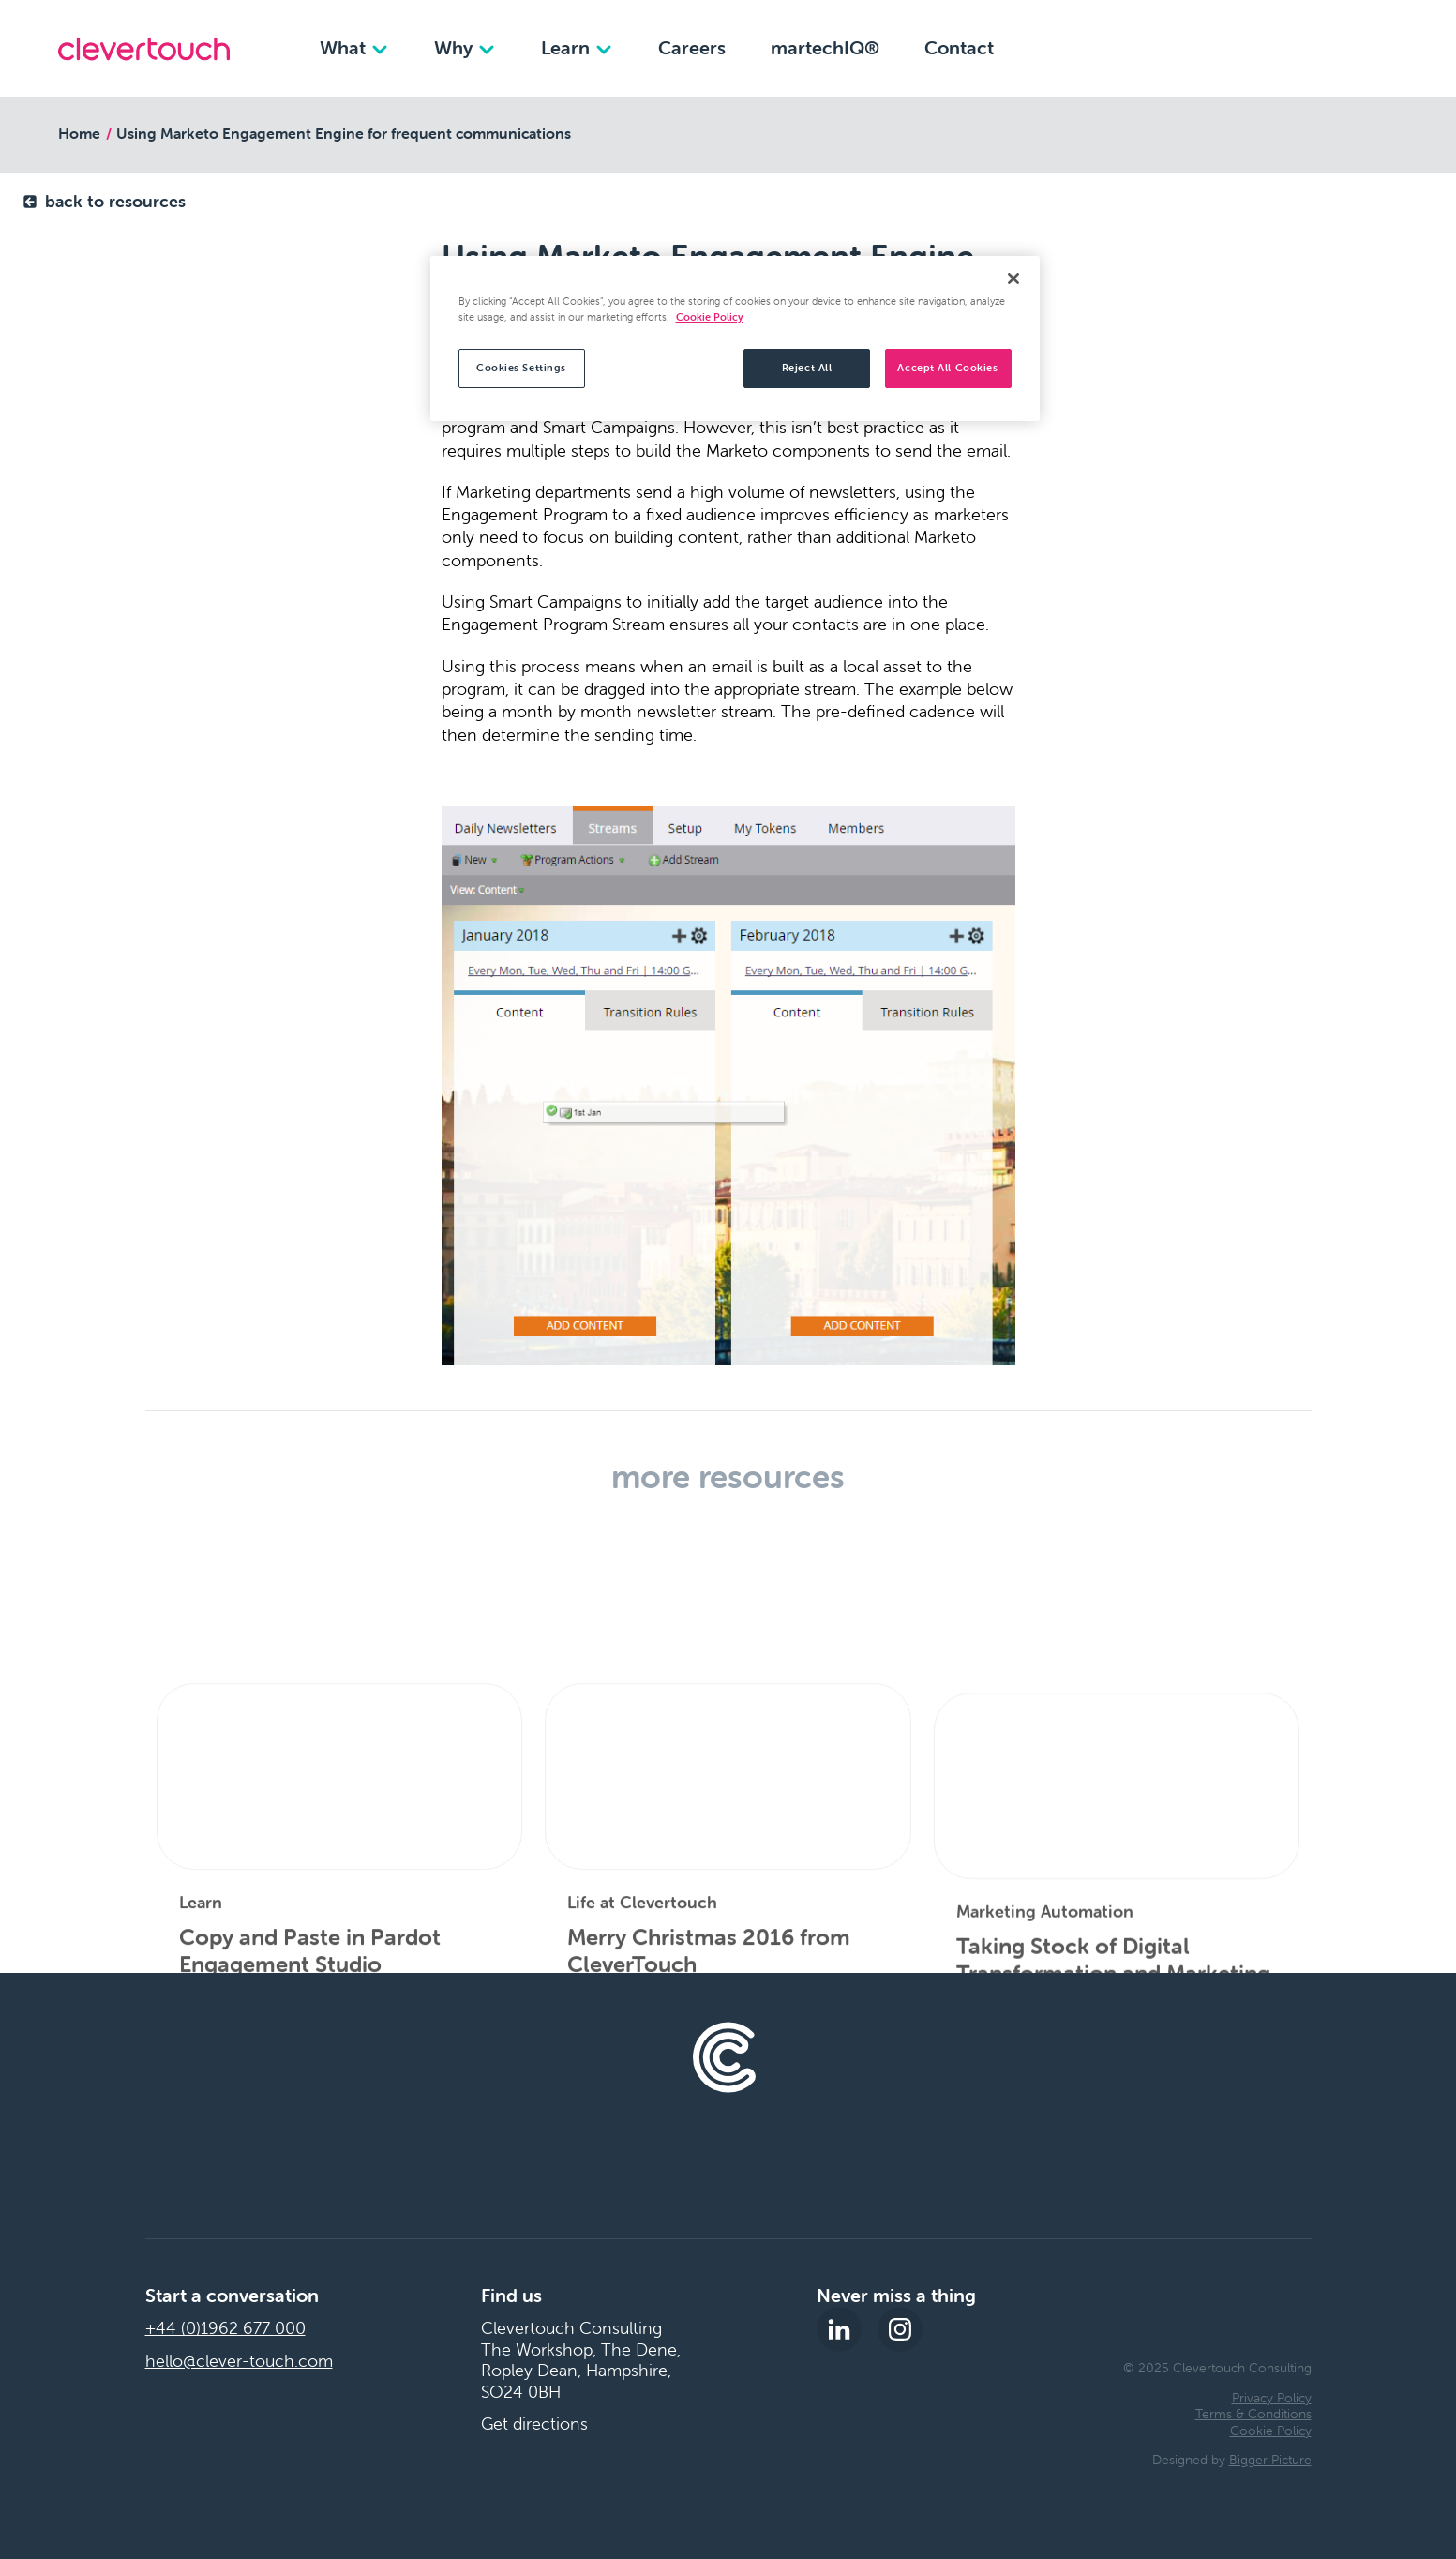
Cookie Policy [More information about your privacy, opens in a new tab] (709, 317)
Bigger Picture (1270, 2459)
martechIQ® (825, 47)
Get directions (534, 2424)
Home (79, 133)
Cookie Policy (1271, 2430)
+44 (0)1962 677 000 (225, 2328)
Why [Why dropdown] (465, 47)
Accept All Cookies (947, 367)
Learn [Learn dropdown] (577, 47)
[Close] (1013, 278)
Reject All (807, 367)
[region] (735, 338)
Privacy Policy (1272, 2397)
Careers (692, 47)
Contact (959, 47)
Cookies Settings (521, 367)
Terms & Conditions (1253, 2413)
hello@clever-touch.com (239, 2361)
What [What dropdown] (354, 47)
